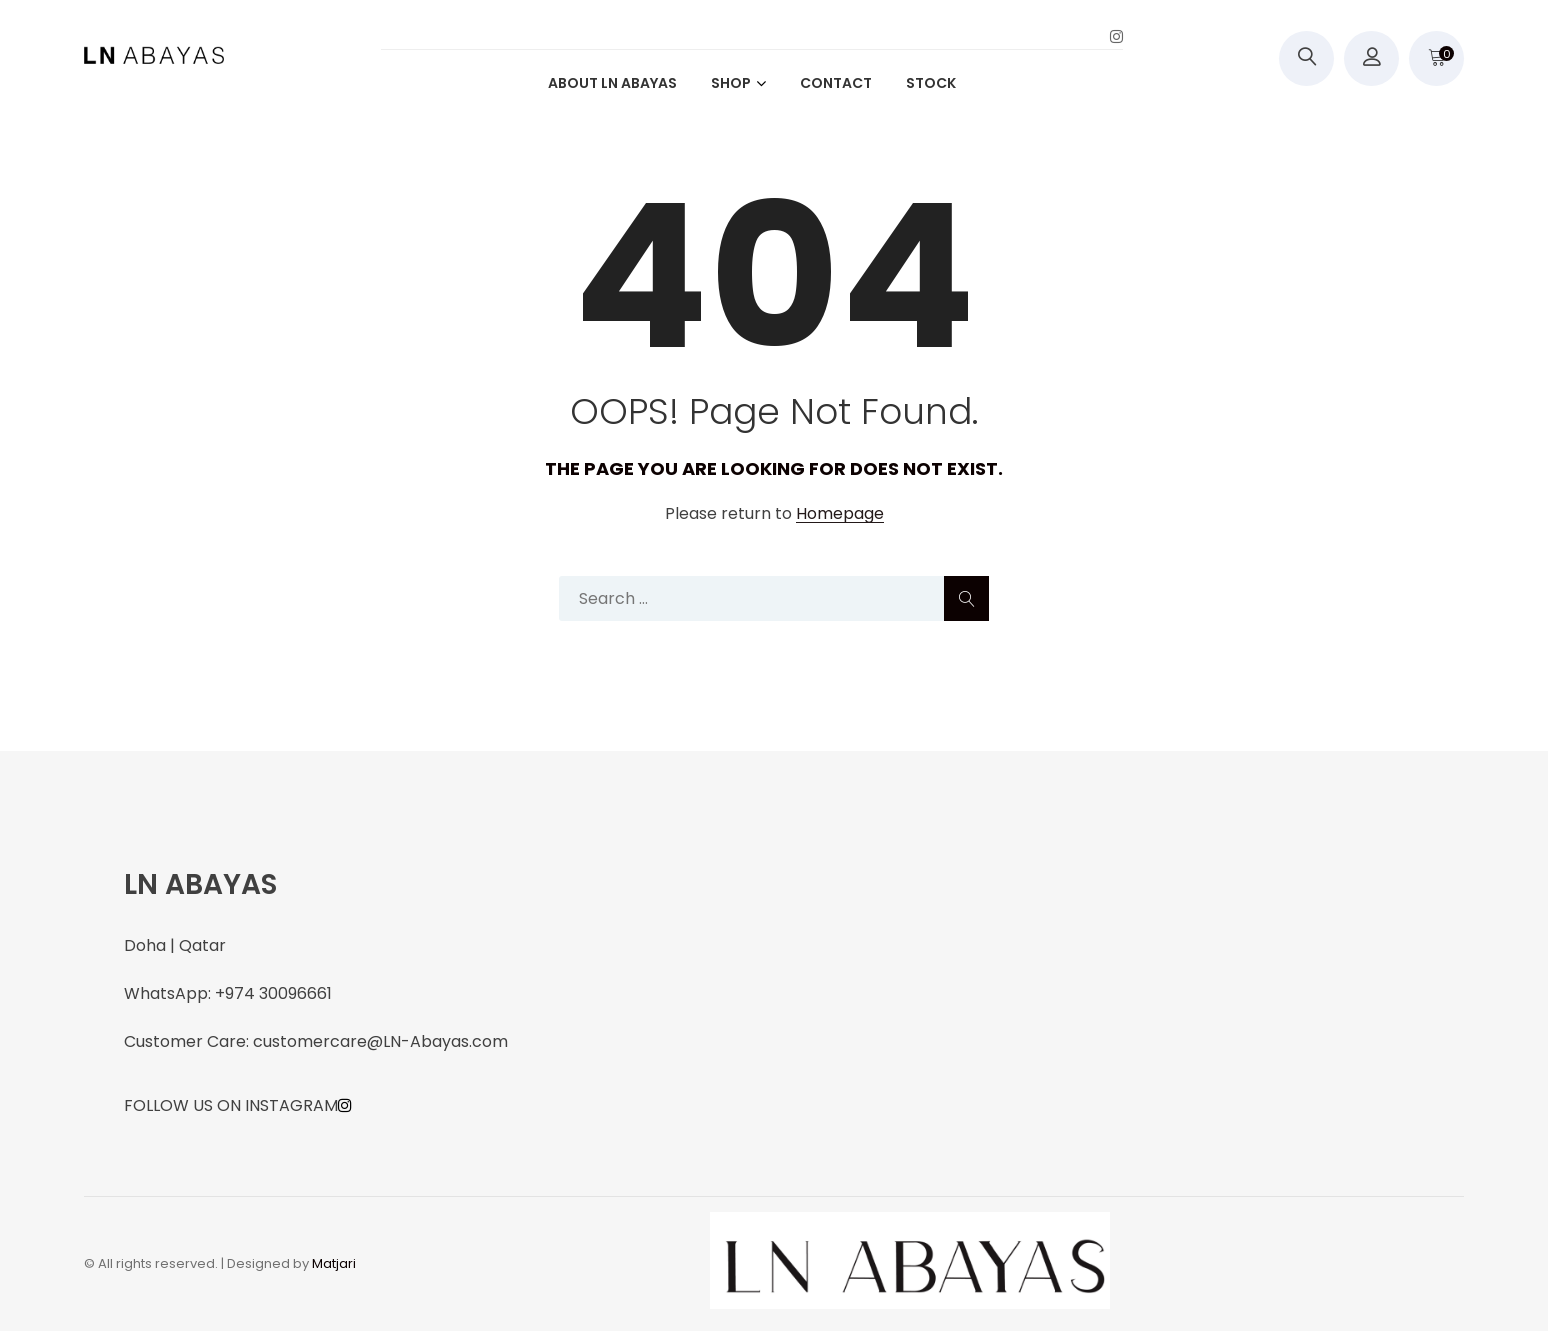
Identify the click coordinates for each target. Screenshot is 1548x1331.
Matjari (334, 1263)
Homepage (840, 514)
